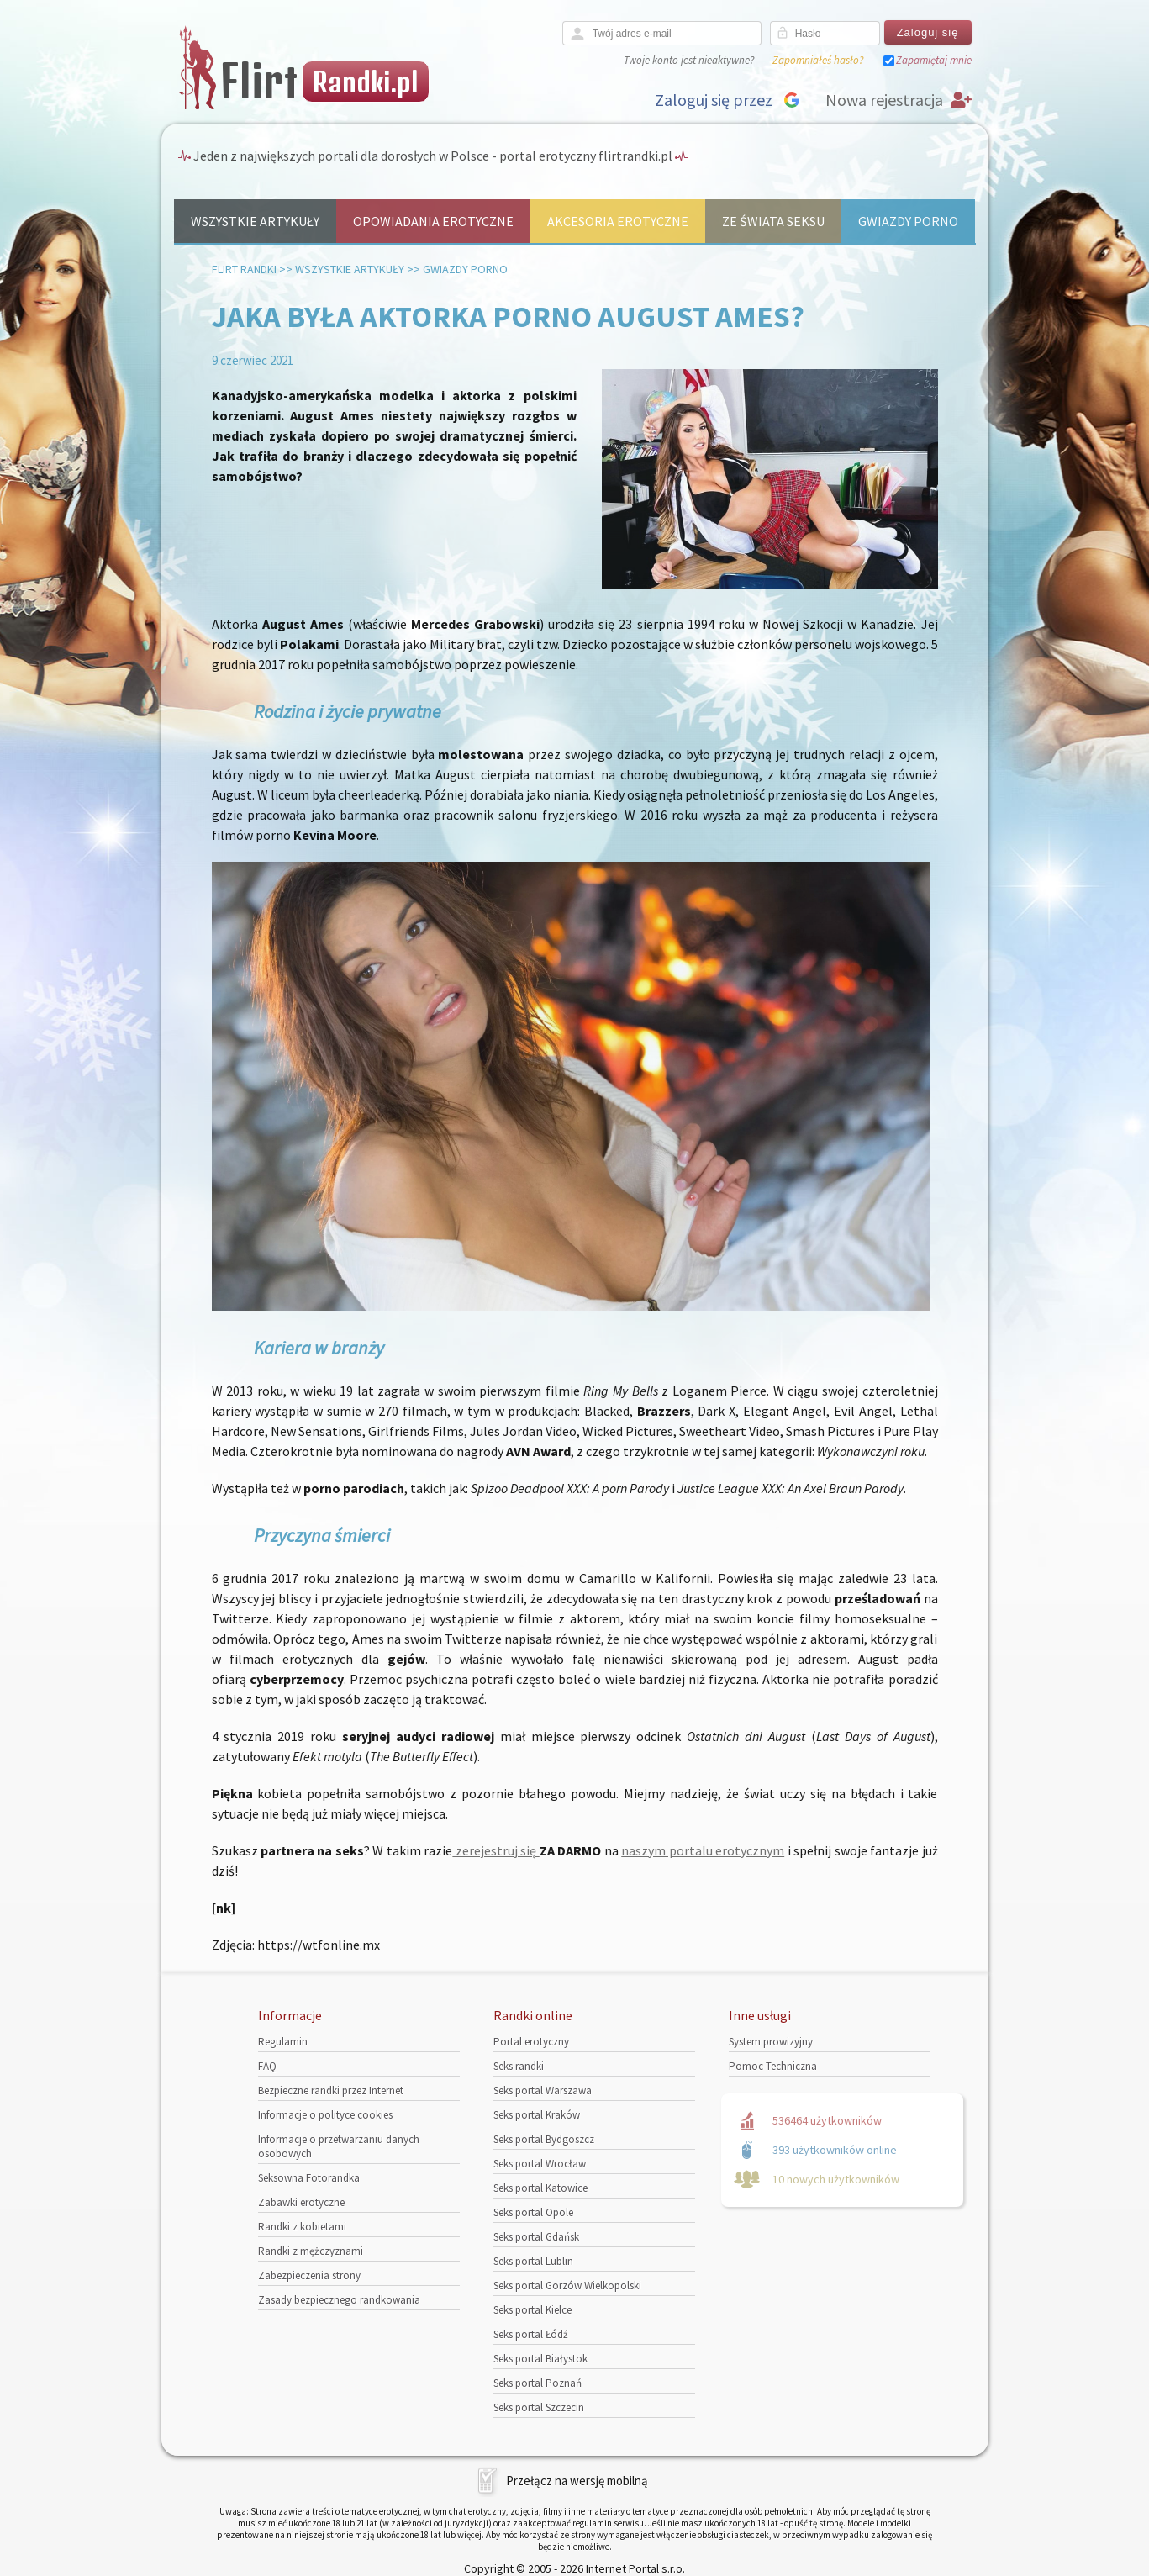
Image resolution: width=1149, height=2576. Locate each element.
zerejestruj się (495, 1850)
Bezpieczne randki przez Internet (330, 2090)
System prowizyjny (771, 2042)
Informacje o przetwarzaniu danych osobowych (338, 2146)
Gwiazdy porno (908, 221)
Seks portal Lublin (533, 2261)
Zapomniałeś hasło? (817, 60)
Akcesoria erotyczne (617, 221)
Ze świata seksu (773, 221)
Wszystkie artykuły (255, 221)
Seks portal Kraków (536, 2115)
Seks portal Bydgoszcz (543, 2139)
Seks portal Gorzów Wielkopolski (567, 2285)
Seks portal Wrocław (539, 2163)
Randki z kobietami (302, 2227)
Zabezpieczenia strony (309, 2275)
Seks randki (518, 2066)
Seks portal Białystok (540, 2359)
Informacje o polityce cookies (325, 2115)
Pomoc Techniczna (773, 2066)
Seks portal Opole (533, 2212)
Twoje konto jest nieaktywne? (689, 60)
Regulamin (283, 2042)
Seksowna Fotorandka (309, 2178)
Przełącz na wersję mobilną (577, 2481)
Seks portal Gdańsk (536, 2237)
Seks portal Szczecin (538, 2407)
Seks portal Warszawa (542, 2090)
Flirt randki (244, 269)
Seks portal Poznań (537, 2383)
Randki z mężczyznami (310, 2251)
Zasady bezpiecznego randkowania (339, 2300)
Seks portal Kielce (532, 2310)
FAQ (267, 2066)
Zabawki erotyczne (301, 2202)
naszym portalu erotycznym (702, 1850)
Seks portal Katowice (540, 2188)
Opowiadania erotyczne (433, 221)
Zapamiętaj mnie (934, 60)
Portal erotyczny (531, 2042)
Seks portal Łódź (530, 2334)
